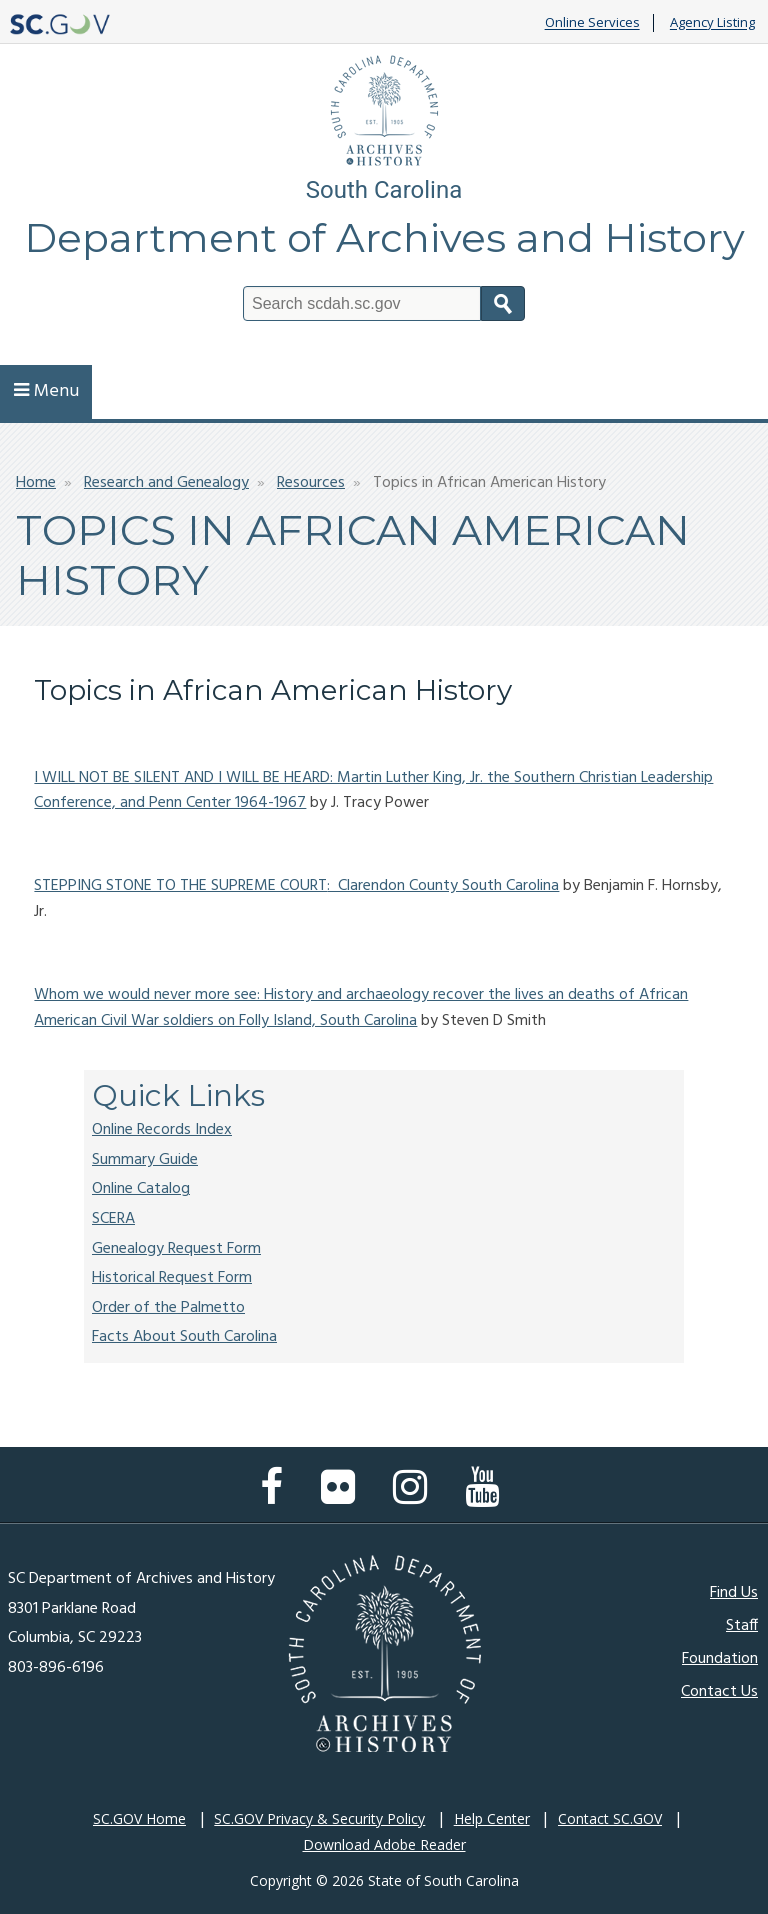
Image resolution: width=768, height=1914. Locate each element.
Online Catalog (141, 1189)
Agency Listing (712, 23)
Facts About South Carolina (184, 1337)
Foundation (720, 1659)
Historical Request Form (172, 1278)
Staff (742, 1626)
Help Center (492, 1818)
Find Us (734, 1593)
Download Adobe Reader (384, 1844)
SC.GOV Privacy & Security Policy (319, 1818)
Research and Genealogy (166, 483)
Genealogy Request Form (176, 1249)
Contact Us (719, 1692)
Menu (46, 391)
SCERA (113, 1219)
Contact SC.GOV (610, 1818)
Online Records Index (162, 1130)
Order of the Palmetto (168, 1308)
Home (36, 483)
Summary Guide (145, 1160)
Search (503, 303)
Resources (311, 483)
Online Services (592, 23)
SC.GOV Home (139, 1818)
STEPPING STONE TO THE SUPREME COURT (180, 886)
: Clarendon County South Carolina (443, 886)
